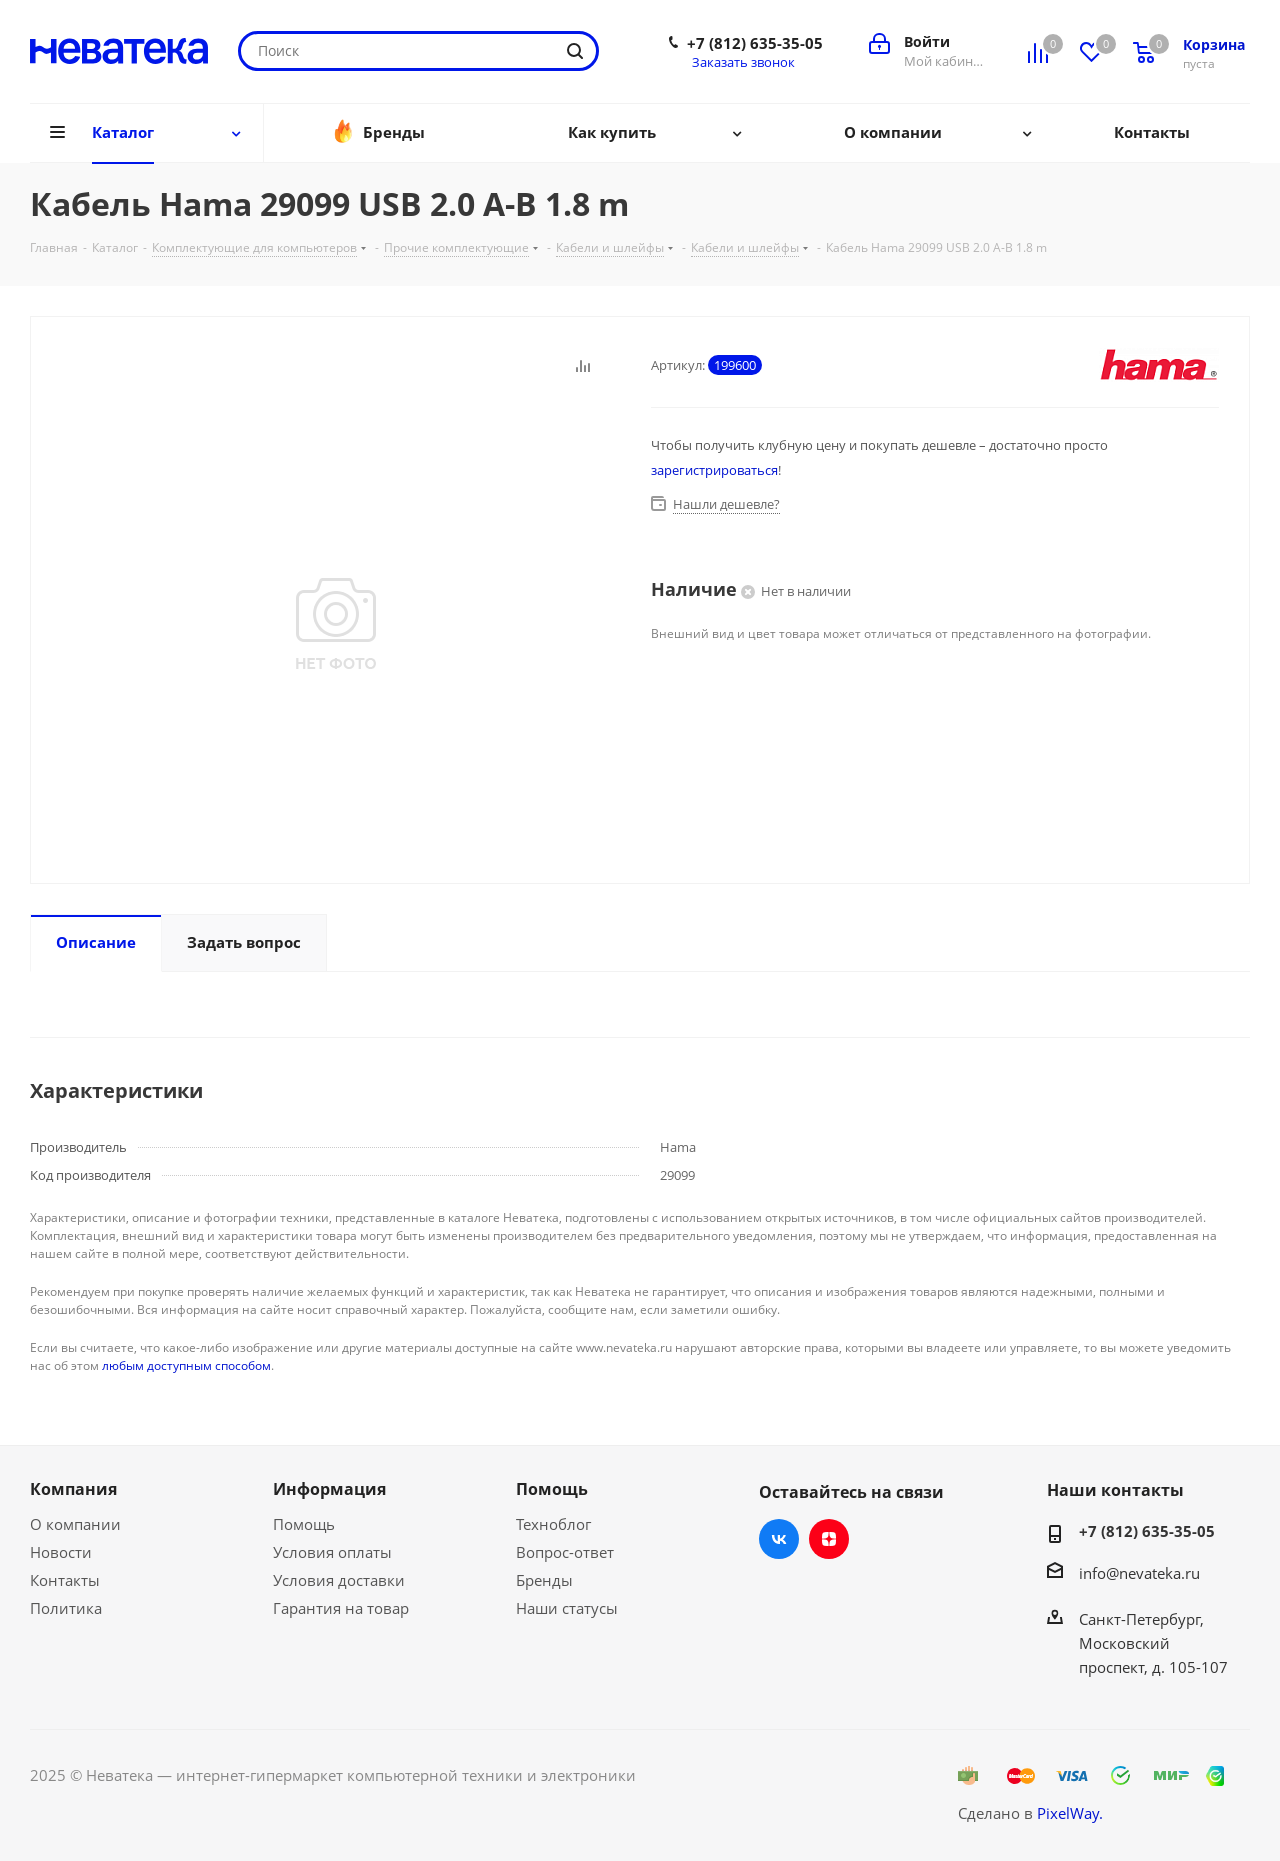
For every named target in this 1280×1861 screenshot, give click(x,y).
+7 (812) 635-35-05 (755, 43)
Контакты (65, 1580)
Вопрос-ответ (565, 1552)
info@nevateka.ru (1139, 1573)
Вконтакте (779, 1539)
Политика (66, 1608)
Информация (329, 1489)
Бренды (544, 1580)
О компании (75, 1524)
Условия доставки (339, 1580)
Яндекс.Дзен (829, 1539)
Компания (73, 1489)
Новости (61, 1552)
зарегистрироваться (714, 470)
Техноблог (553, 1524)
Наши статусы (567, 1608)
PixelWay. (1070, 1813)
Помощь (304, 1524)
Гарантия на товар (341, 1608)
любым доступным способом (186, 1365)
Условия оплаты (332, 1552)
